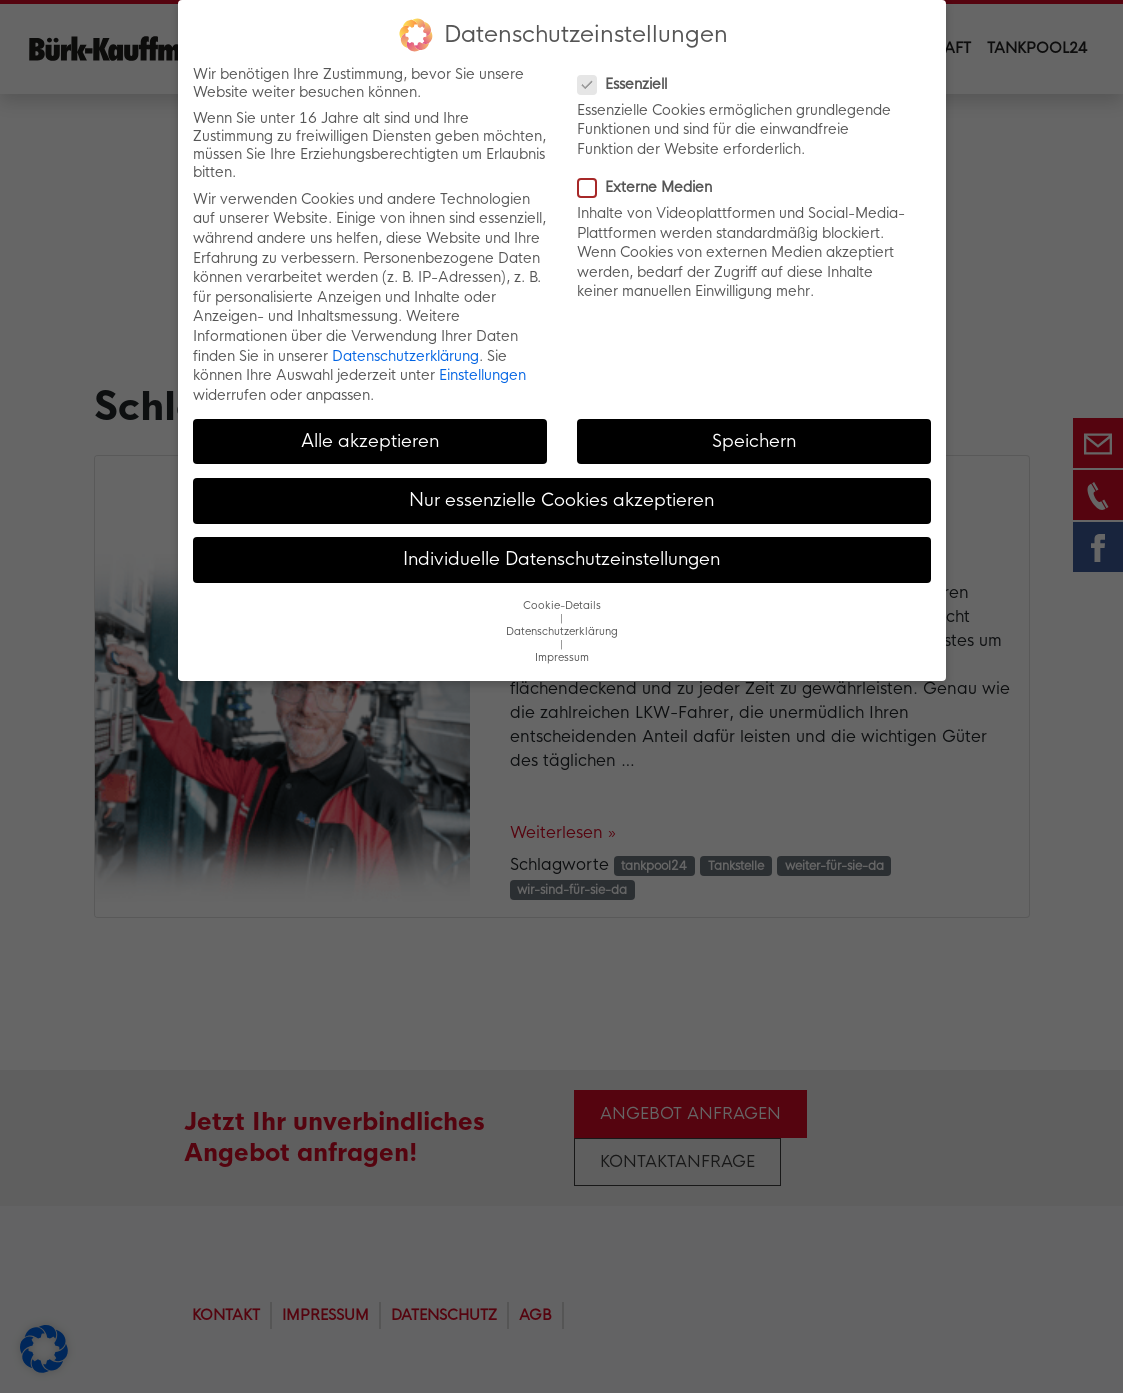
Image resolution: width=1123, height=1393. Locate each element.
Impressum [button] (562, 657)
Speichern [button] (754, 440)
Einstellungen (482, 375)
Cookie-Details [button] (562, 605)
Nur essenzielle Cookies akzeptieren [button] (561, 499)
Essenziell (628, 83)
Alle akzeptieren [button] (370, 440)
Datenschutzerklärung (405, 355)
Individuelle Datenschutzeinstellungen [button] (561, 559)
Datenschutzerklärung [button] (562, 631)
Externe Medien (651, 187)
